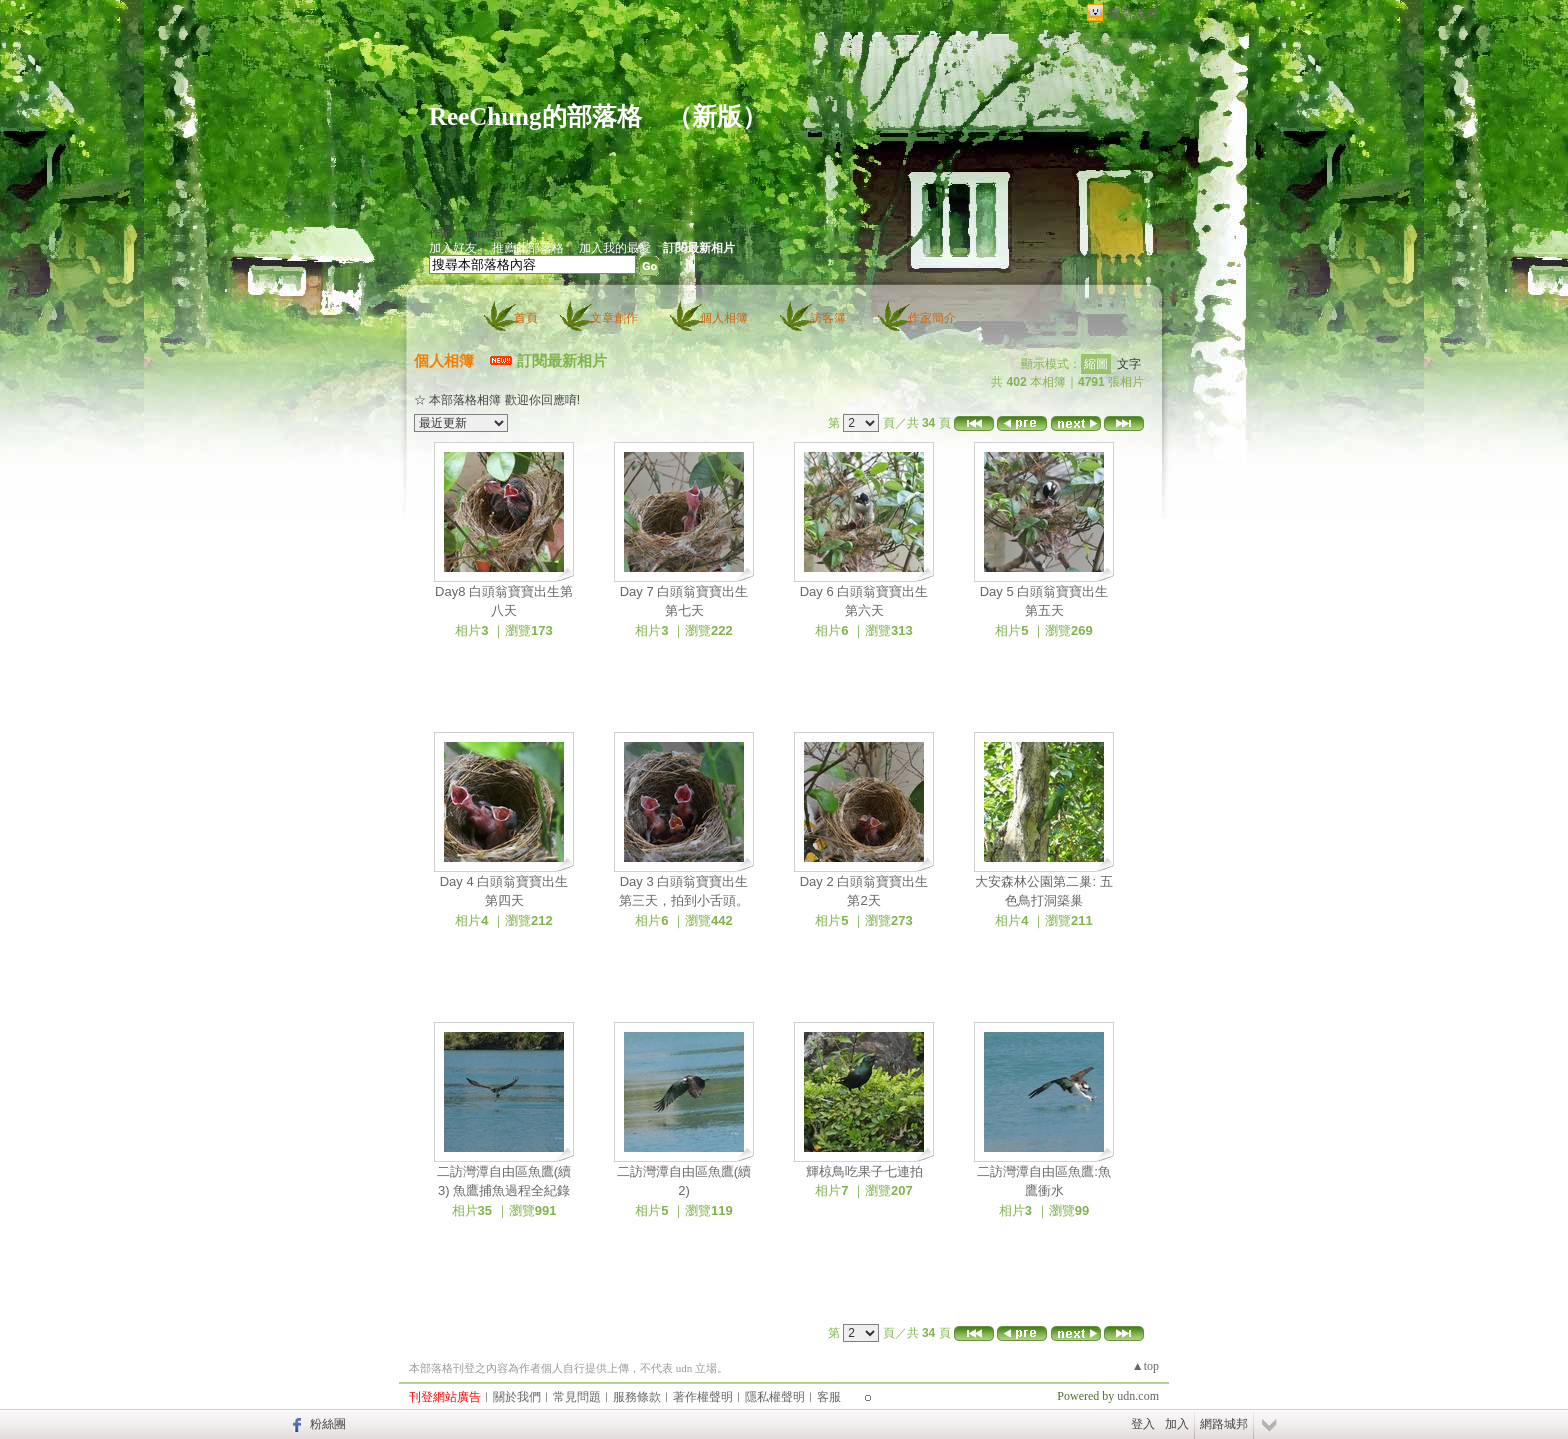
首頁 (526, 318)
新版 (717, 116)
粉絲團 (328, 1424)
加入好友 (453, 248)
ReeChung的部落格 (535, 116)
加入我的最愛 (615, 248)
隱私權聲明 (775, 1397)
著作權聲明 (703, 1397)
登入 (1143, 1424)
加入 (1177, 1424)
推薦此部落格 (528, 248)
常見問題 (577, 1397)
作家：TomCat (466, 233)
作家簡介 (932, 318)
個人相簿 (724, 318)
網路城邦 (1133, 13)
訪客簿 (828, 318)
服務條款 (637, 1397)
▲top (1145, 1366)
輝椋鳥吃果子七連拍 (864, 1171)
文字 (1129, 364)
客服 (829, 1397)
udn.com (1138, 1396)
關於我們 (517, 1397)
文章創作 (614, 318)
